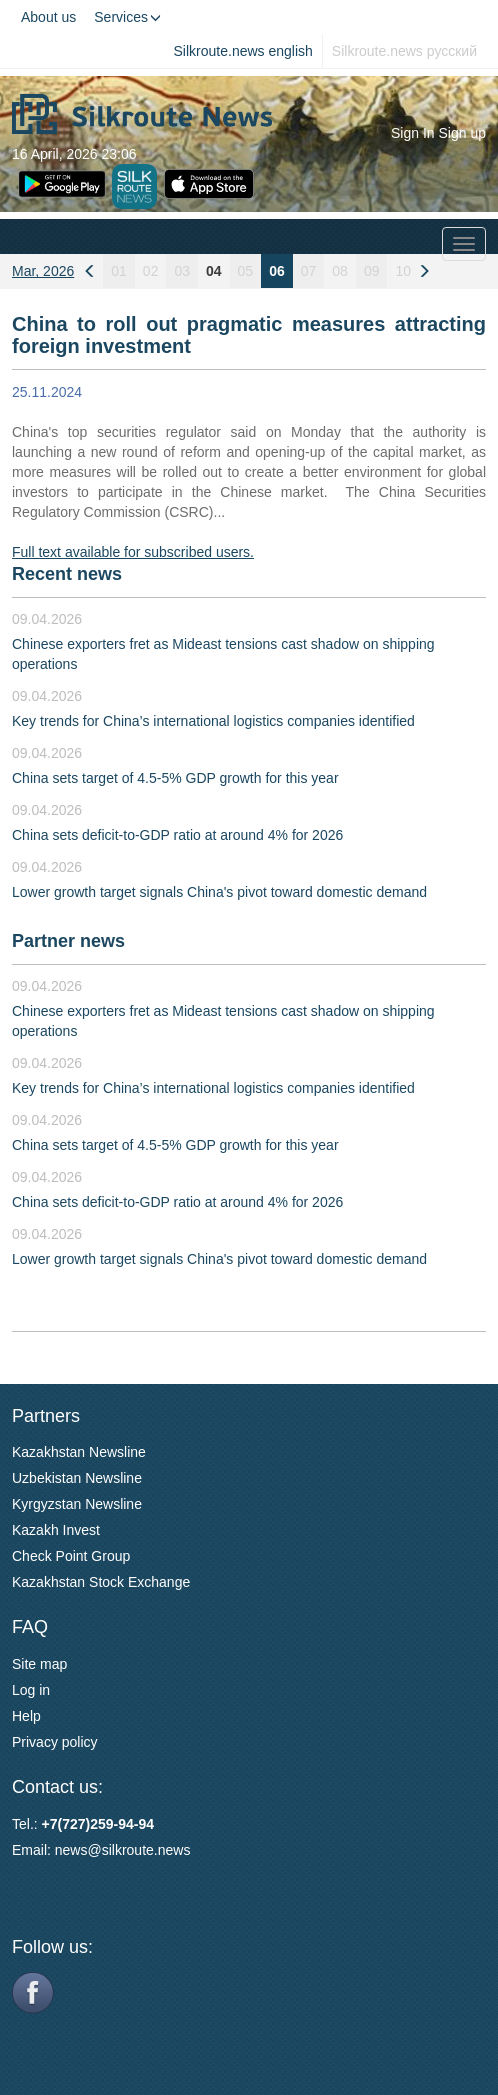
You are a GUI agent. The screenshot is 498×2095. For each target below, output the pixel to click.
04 (214, 271)
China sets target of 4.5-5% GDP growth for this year (175, 778)
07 (309, 271)
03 (182, 271)
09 (372, 271)
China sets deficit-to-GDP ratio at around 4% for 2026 (177, 835)
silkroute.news (146, 1850)
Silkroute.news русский (404, 51)
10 (403, 271)
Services (127, 17)
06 (277, 271)
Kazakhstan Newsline (79, 1452)
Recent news (67, 574)
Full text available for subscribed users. (133, 552)
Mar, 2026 (43, 271)
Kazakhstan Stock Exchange (101, 1582)
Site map (39, 1664)
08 (340, 271)
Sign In (413, 133)
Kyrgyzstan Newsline (77, 1504)
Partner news (68, 941)
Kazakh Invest (56, 1530)
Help (26, 1716)
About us (48, 17)
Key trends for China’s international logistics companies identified (213, 721)
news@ (78, 1850)
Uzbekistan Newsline (77, 1478)
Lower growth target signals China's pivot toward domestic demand (219, 892)
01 (119, 271)
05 (246, 271)
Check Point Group (71, 1556)
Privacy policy (55, 1742)
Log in (31, 1690)
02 (151, 271)
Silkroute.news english (243, 51)
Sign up (462, 133)
